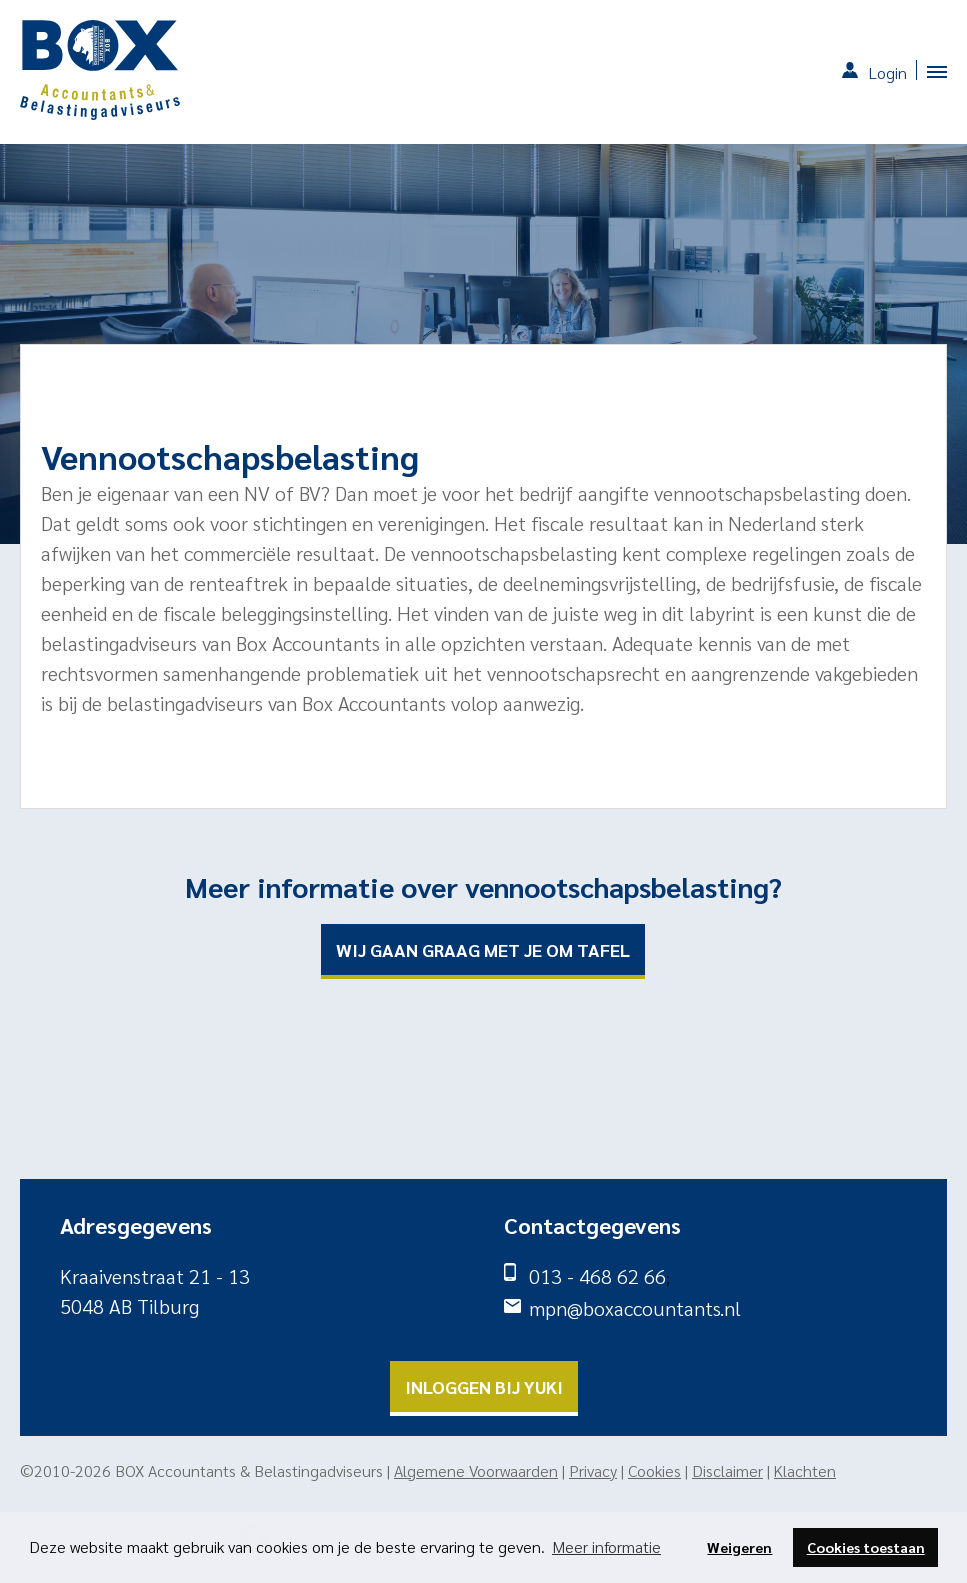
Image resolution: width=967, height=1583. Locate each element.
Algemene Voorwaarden (476, 1470)
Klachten (805, 1470)
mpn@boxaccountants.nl (635, 1308)
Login (888, 72)
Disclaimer (727, 1470)
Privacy (593, 1470)
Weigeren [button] (739, 1547)
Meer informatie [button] (606, 1546)
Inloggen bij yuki (484, 1386)
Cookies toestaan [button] (866, 1547)
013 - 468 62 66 (597, 1276)
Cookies (654, 1470)
